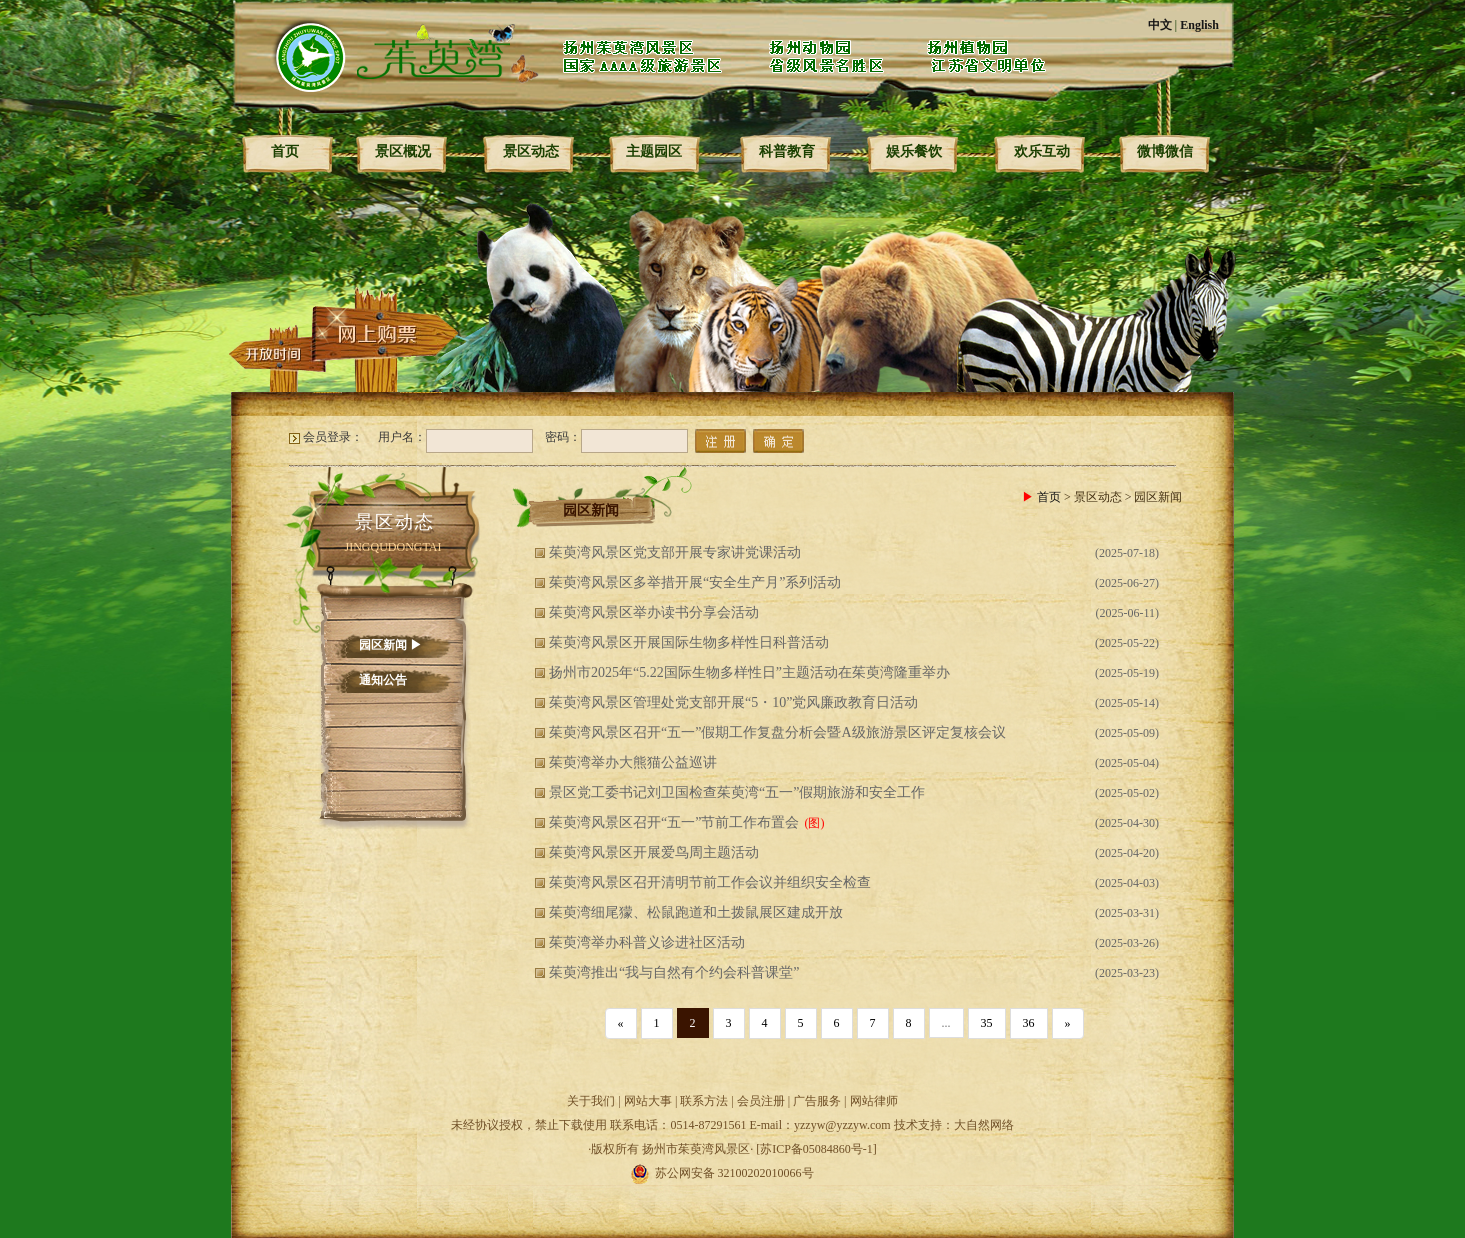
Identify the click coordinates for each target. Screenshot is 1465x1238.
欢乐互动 (1042, 151)
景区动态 (531, 151)
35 (987, 1023)
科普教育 (787, 151)
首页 (285, 151)
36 (1029, 1023)
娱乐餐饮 (914, 151)
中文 (1160, 25)
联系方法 (704, 1101)
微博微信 (1165, 151)
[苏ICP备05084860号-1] (816, 1149)
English (1199, 25)
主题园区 (654, 151)
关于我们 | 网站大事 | (623, 1101)
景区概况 (403, 151)
